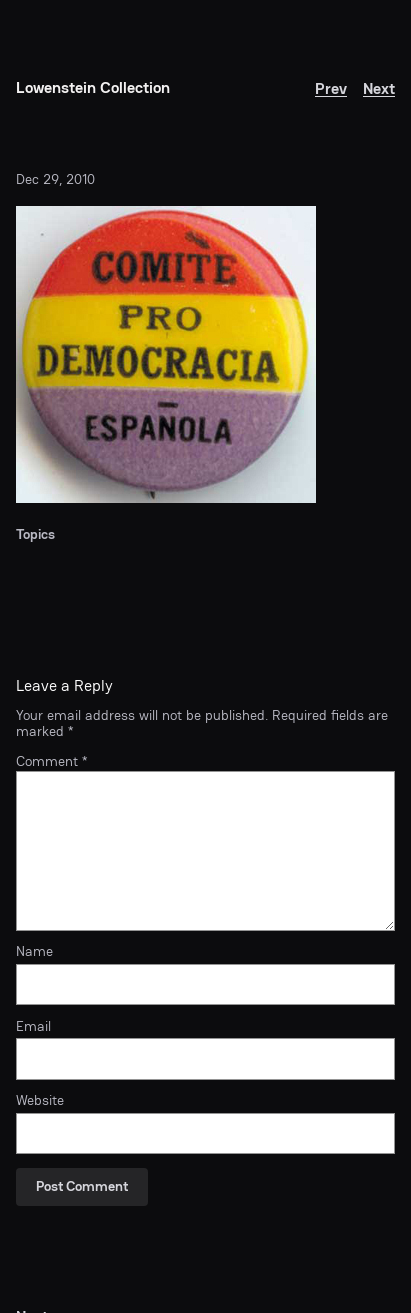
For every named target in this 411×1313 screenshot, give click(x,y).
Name (34, 952)
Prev (331, 88)
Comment (51, 761)
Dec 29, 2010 (55, 179)
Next (379, 88)
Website (40, 1101)
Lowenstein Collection (93, 87)
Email (33, 1027)
